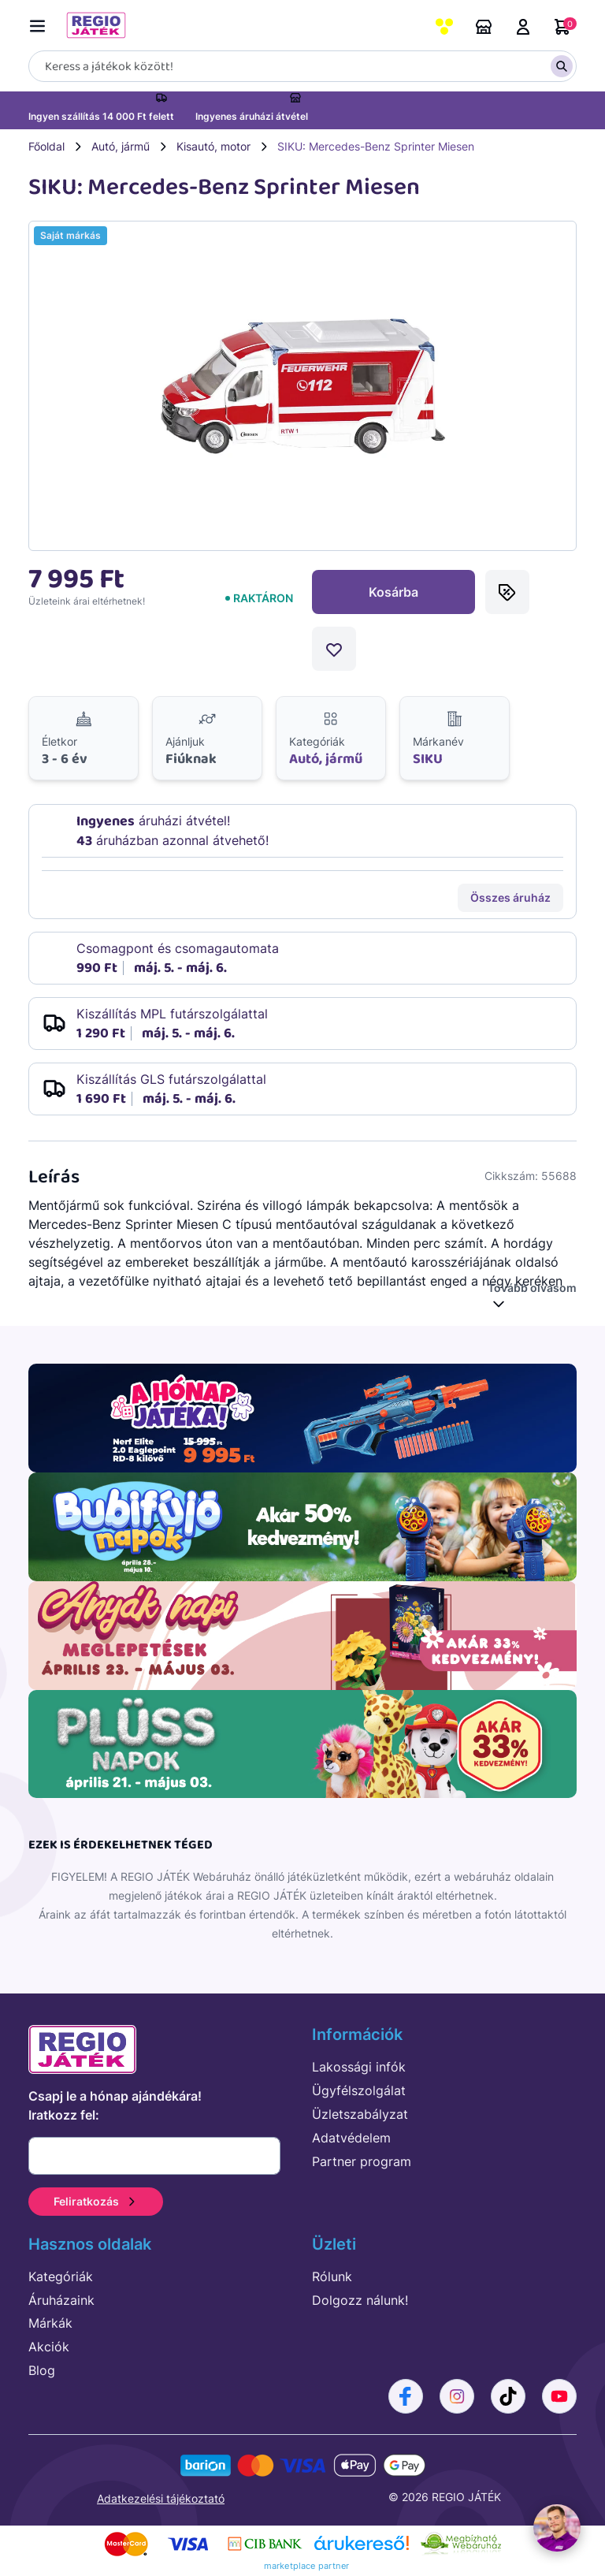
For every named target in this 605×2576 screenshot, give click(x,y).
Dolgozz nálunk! (360, 2300)
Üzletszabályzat (360, 2114)
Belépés (523, 26)
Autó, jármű (120, 146)
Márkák (50, 2323)
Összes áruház (510, 897)
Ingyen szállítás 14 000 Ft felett (101, 116)
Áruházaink (483, 26)
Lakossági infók (359, 2067)
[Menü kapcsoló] (41, 23)
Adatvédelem (351, 2138)
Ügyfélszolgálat (359, 2090)
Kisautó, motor (213, 146)
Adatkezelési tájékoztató (161, 2498)
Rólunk (332, 2276)
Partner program (361, 2161)
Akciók (48, 2347)
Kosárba (393, 592)
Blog (41, 2370)
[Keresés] (302, 66)
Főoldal (46, 146)
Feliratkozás (96, 2201)
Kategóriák (60, 2276)
